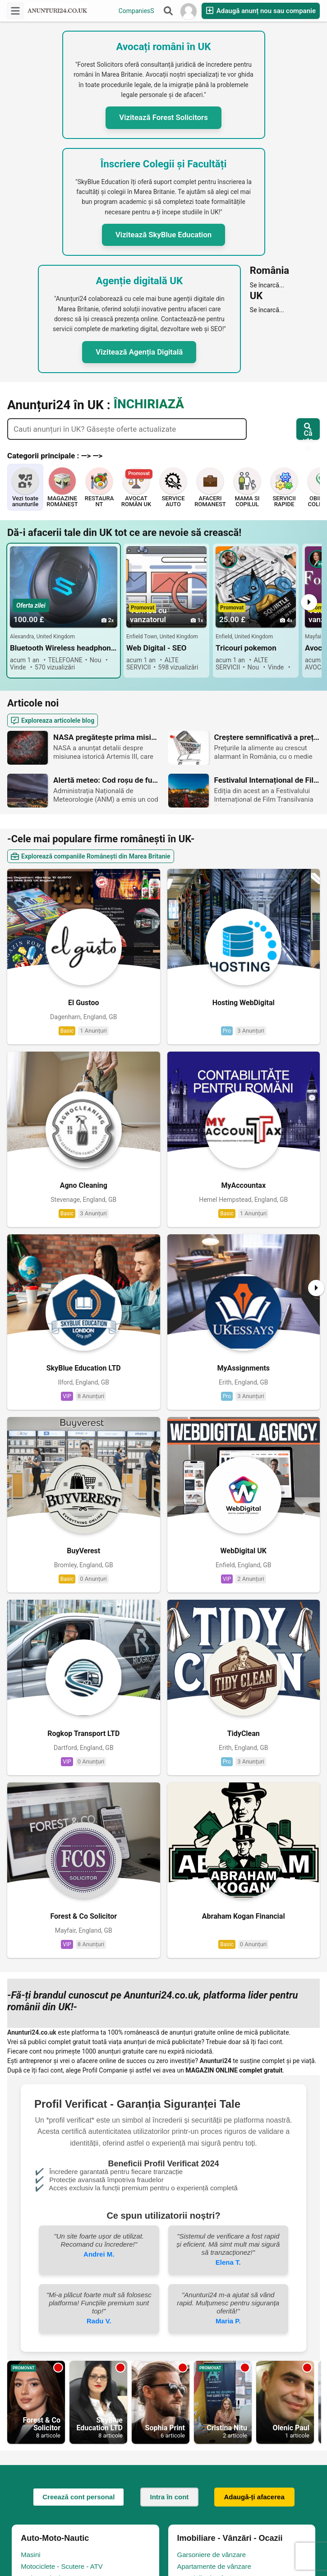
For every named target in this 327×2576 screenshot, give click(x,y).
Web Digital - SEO (156, 647)
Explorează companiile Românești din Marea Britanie (90, 856)
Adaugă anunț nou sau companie (261, 10)
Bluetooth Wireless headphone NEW (63, 647)
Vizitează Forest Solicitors (163, 117)
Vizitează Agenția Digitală (139, 351)
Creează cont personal (78, 1954)
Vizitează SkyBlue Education (163, 234)
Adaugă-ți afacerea (254, 1954)
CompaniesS (136, 10)
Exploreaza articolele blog (52, 721)
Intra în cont (169, 1954)
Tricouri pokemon (246, 647)
